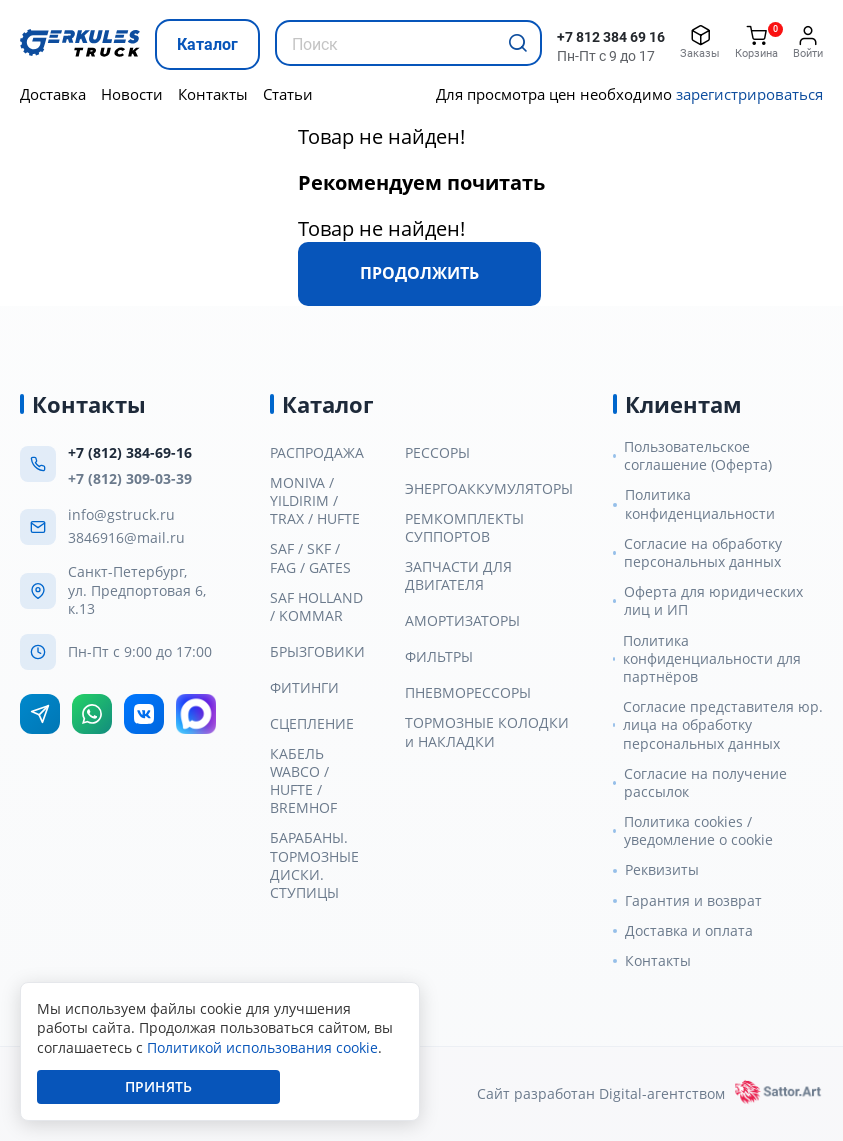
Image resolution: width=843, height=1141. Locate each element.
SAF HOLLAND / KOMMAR (316, 607)
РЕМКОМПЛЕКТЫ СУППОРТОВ (464, 528)
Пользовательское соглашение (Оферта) (698, 456)
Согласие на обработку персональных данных (703, 553)
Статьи (288, 94)
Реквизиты (662, 870)
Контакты (213, 94)
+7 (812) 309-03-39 (130, 478)
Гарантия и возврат (693, 901)
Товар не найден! (381, 136)
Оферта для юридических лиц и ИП (713, 601)
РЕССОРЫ (437, 453)
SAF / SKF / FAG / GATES (310, 558)
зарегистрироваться (749, 94)
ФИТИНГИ (304, 688)
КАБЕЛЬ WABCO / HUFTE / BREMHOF (303, 781)
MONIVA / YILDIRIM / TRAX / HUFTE (315, 501)
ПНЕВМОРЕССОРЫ (468, 693)
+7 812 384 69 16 (611, 37)
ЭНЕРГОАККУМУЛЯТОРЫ (489, 489)
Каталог (207, 44)
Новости (132, 94)
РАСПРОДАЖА (317, 453)
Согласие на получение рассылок (705, 783)
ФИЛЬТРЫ (439, 657)
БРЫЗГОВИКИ (317, 652)
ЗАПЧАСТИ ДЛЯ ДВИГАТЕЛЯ (458, 576)
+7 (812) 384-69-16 (130, 452)
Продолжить (419, 273)
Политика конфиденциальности (700, 504)
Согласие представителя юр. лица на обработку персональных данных (723, 725)
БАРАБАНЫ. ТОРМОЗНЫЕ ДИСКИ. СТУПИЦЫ (314, 865)
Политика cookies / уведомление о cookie (698, 831)
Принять (158, 1086)
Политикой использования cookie (262, 1047)
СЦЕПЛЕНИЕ (312, 724)
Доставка (53, 94)
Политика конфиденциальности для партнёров (712, 659)
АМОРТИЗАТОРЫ (462, 621)
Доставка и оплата (689, 931)
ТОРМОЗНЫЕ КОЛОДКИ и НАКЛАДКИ (487, 732)
